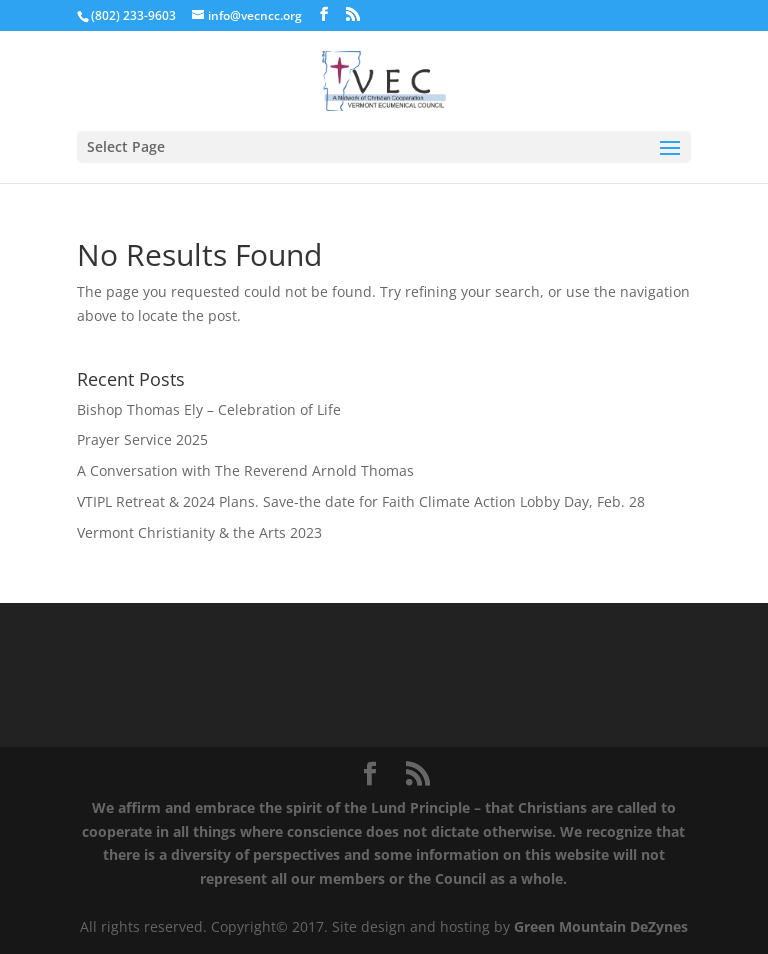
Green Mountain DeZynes (601, 926)
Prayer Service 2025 (142, 439)
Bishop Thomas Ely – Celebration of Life (209, 409)
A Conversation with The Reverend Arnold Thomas (245, 470)
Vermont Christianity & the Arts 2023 (199, 532)
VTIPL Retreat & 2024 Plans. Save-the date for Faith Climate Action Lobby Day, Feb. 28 (361, 501)
